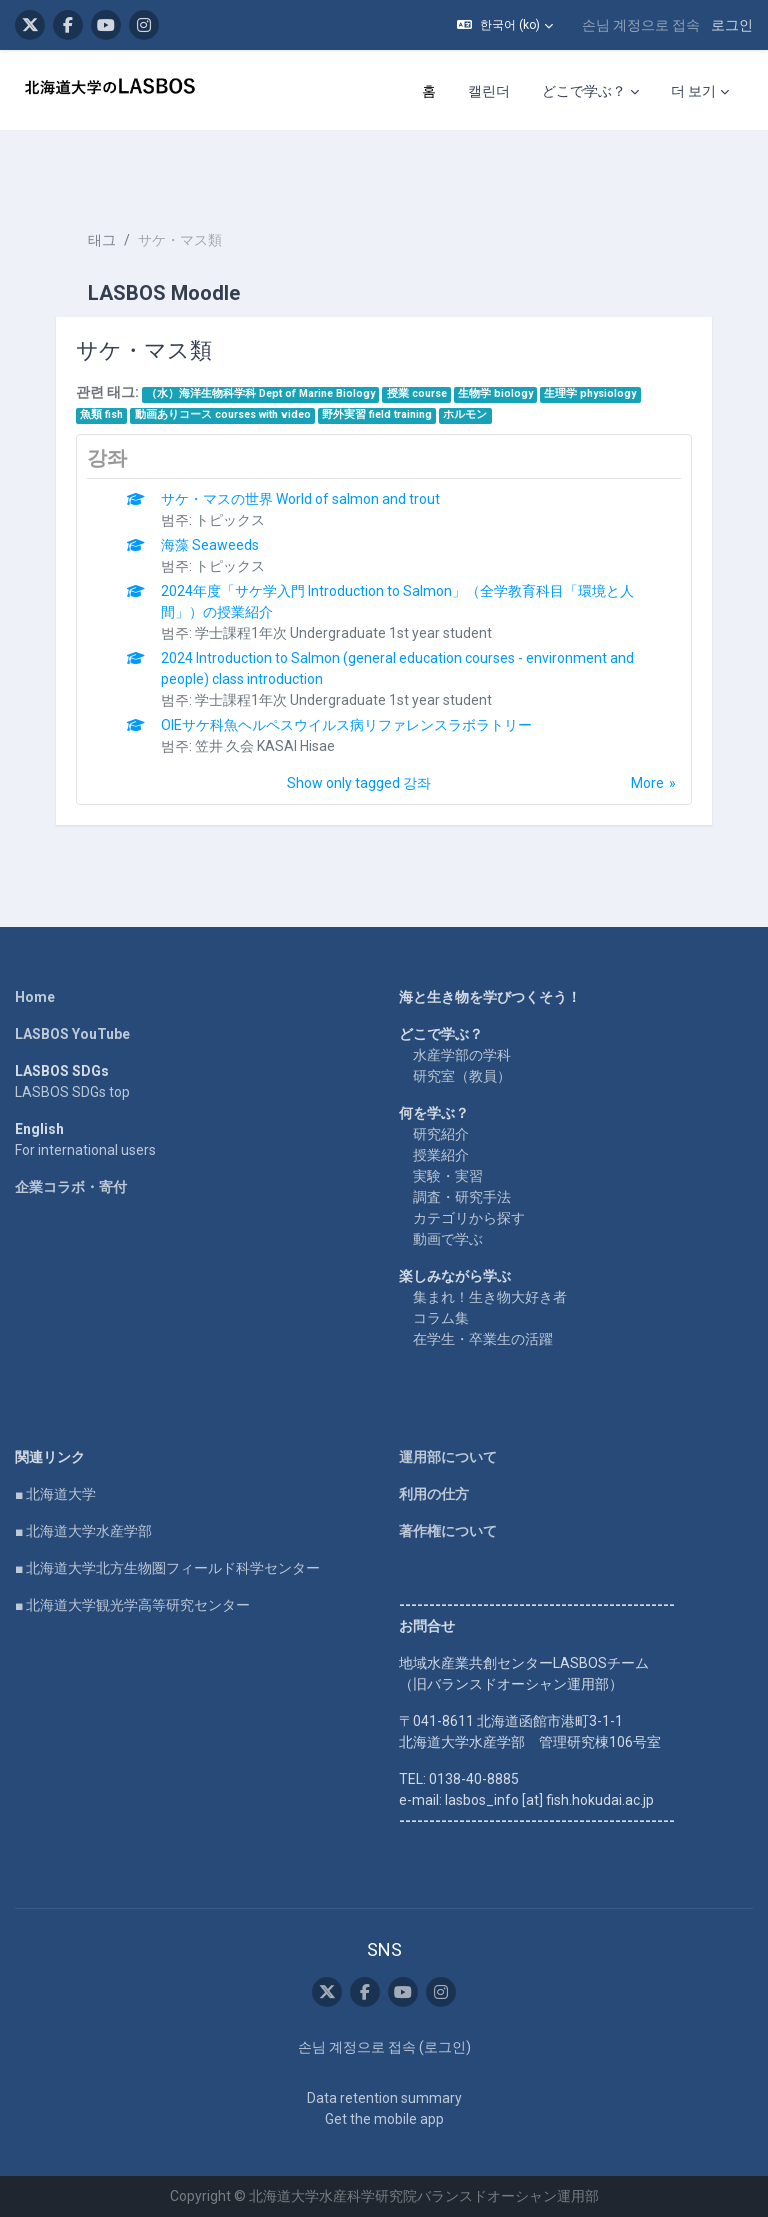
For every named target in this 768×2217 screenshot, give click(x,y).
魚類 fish (101, 414)
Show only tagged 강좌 (359, 783)
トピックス (230, 520)
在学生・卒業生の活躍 (483, 1339)
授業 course (417, 393)
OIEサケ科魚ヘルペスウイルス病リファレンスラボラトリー (346, 725)
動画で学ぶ (448, 1239)
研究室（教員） (462, 1076)
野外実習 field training (377, 414)
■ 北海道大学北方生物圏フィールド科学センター (167, 1568)
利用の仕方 (434, 1494)
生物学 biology (495, 393)
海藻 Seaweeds (210, 545)
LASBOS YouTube (72, 1034)
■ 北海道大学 (55, 1494)
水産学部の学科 (462, 1055)
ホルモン (465, 414)
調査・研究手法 (462, 1197)
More (647, 783)
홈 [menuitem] (429, 91)
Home (35, 997)
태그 (102, 240)
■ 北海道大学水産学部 (83, 1531)
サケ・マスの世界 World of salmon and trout (300, 499)
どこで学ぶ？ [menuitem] (584, 91)
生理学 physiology (590, 393)
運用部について (448, 1457)
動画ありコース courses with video (223, 414)
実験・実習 (448, 1176)
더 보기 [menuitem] (693, 91)
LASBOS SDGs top (72, 1092)
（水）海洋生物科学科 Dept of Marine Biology (260, 393)
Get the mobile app (384, 2119)
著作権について (448, 1531)
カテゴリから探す (469, 1218)
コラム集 (441, 1318)
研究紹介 (441, 1134)
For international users (85, 1150)
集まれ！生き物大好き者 (490, 1297)
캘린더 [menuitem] (489, 91)
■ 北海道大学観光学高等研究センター (132, 1605)
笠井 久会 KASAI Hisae (265, 746)
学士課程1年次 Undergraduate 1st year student (343, 633)
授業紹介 (441, 1155)
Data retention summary (384, 2098)
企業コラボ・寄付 (71, 1187)
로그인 (732, 25)
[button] (505, 25)
